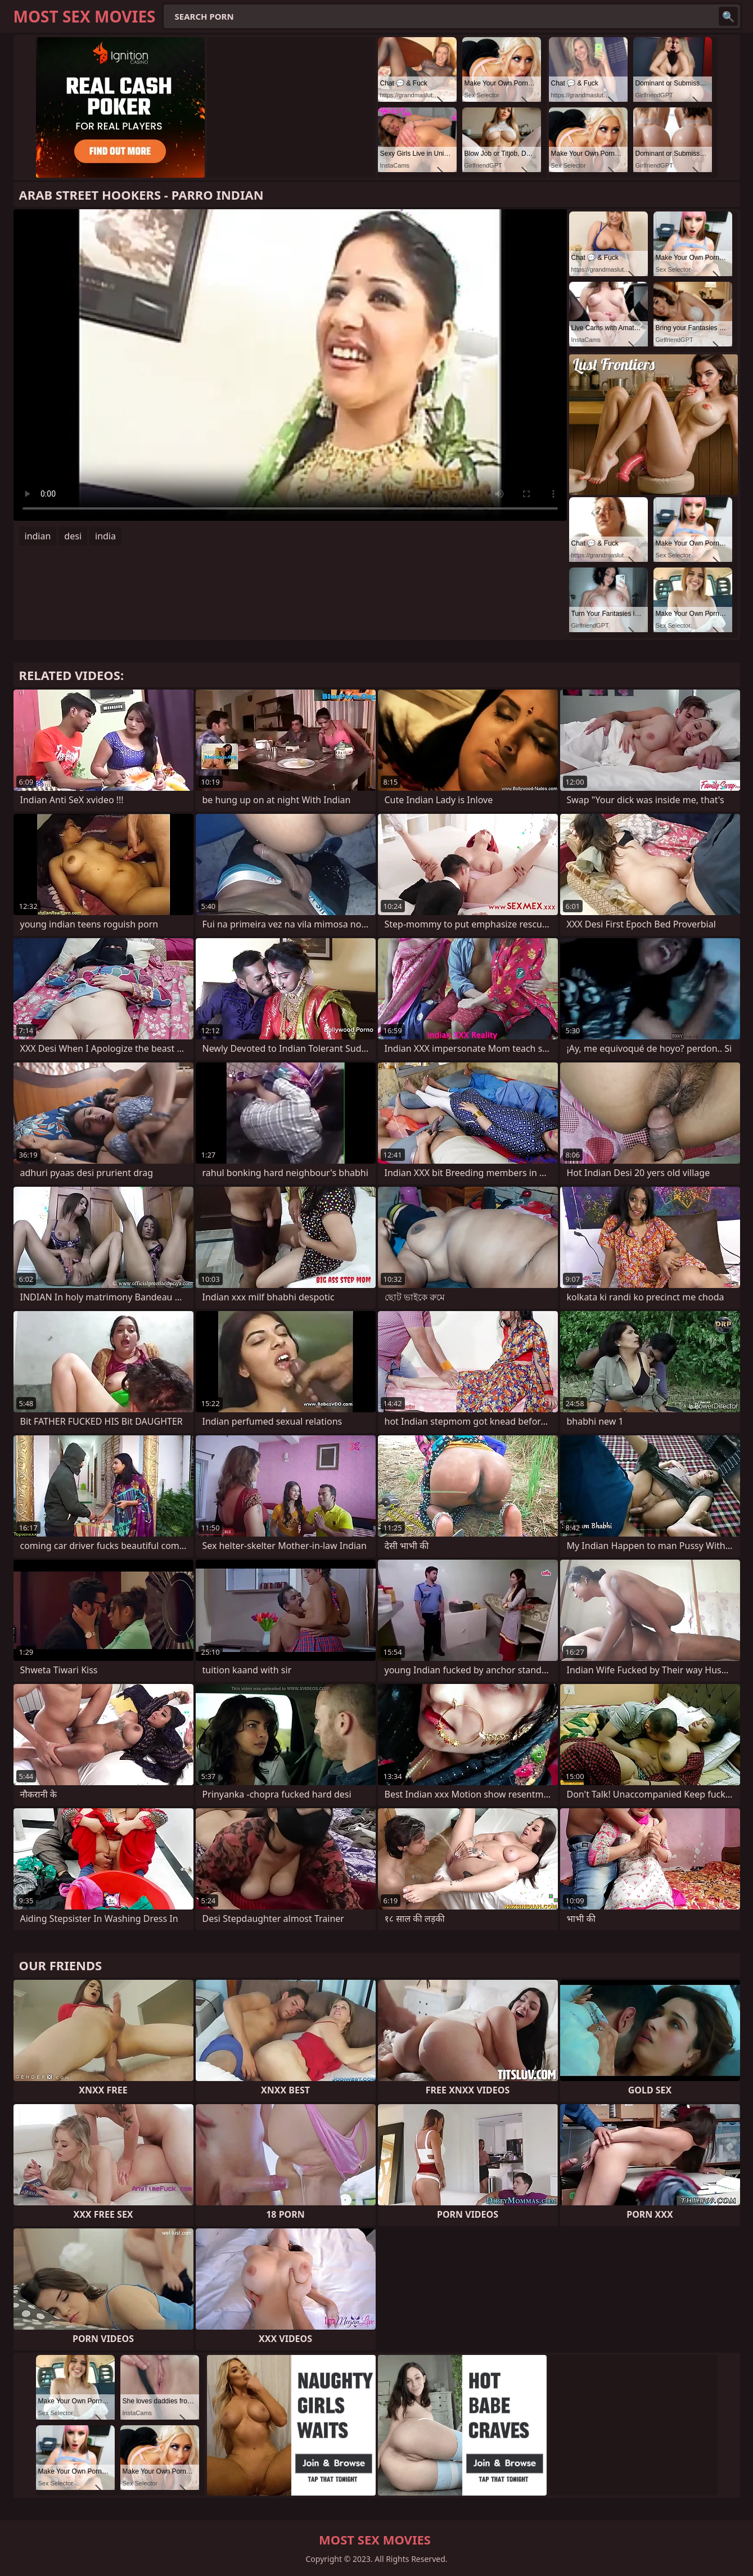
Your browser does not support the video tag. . (290, 365)
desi (73, 536)
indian (38, 536)
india (105, 536)
